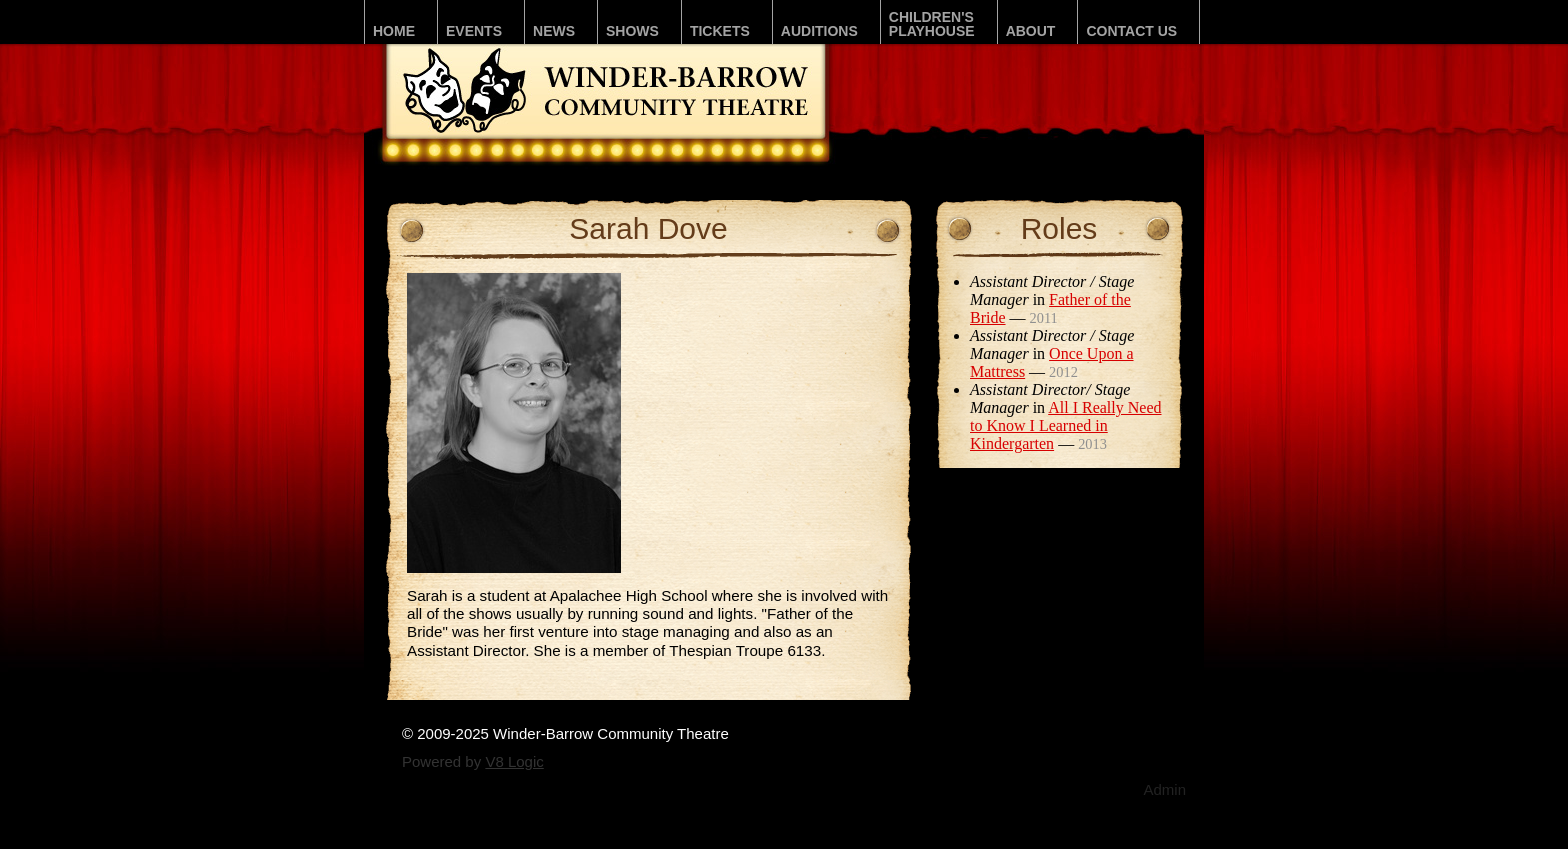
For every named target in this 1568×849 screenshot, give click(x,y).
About (1031, 31)
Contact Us (1131, 31)
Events (474, 31)
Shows (632, 31)
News (554, 31)
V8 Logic (514, 761)
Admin (1164, 789)
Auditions (819, 31)
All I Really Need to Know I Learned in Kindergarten (1066, 425)
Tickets (720, 31)
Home (394, 31)
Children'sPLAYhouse (932, 24)
